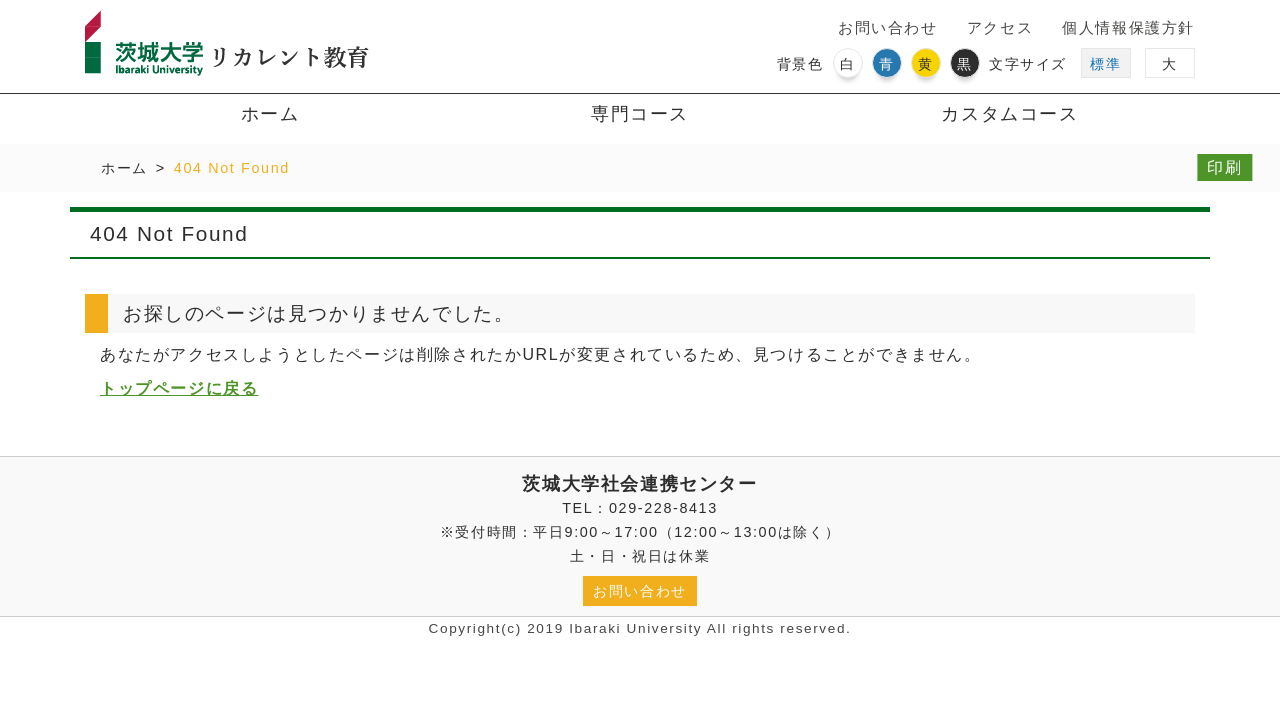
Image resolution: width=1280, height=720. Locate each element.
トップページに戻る (179, 388)
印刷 (1224, 167)
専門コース (640, 114)
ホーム (270, 114)
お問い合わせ (888, 27)
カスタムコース (1009, 114)
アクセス (1000, 27)
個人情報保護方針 (1128, 27)
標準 (1105, 64)
